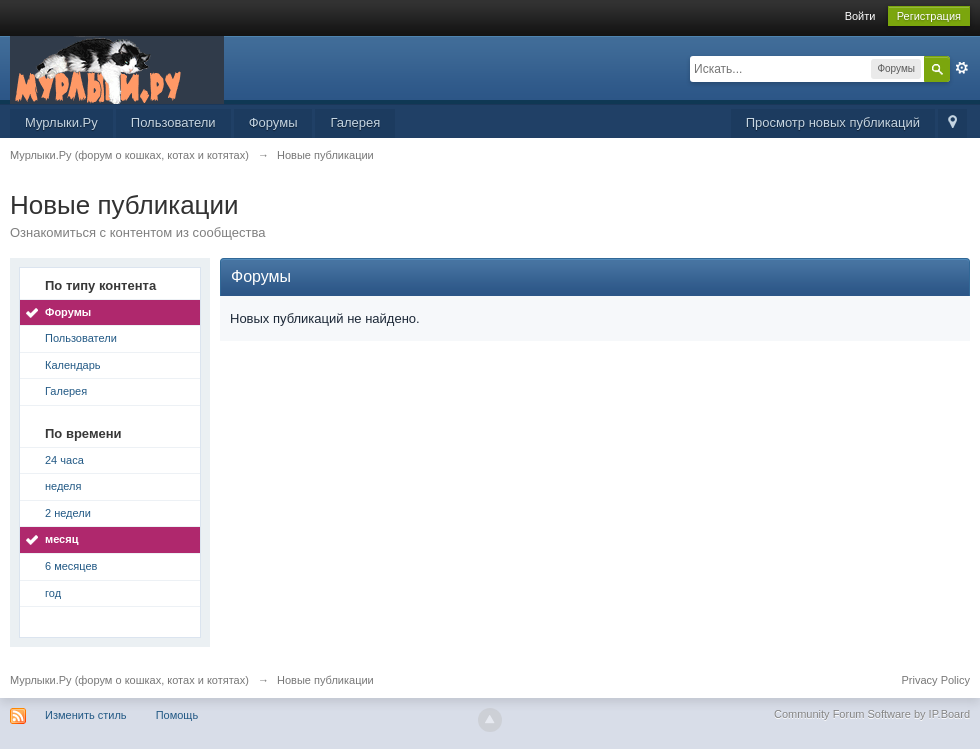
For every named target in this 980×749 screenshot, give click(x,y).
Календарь (73, 365)
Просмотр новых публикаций (833, 122)
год (53, 593)
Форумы (273, 122)
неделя (63, 486)
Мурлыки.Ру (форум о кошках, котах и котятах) (129, 680)
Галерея (355, 122)
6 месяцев (71, 566)
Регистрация (929, 16)
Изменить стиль (86, 715)
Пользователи (173, 122)
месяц (61, 539)
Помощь (177, 715)
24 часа (64, 460)
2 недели (68, 513)
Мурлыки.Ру (61, 122)
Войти (860, 16)
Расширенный (962, 68)
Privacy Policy (936, 680)
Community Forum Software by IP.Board (872, 714)
